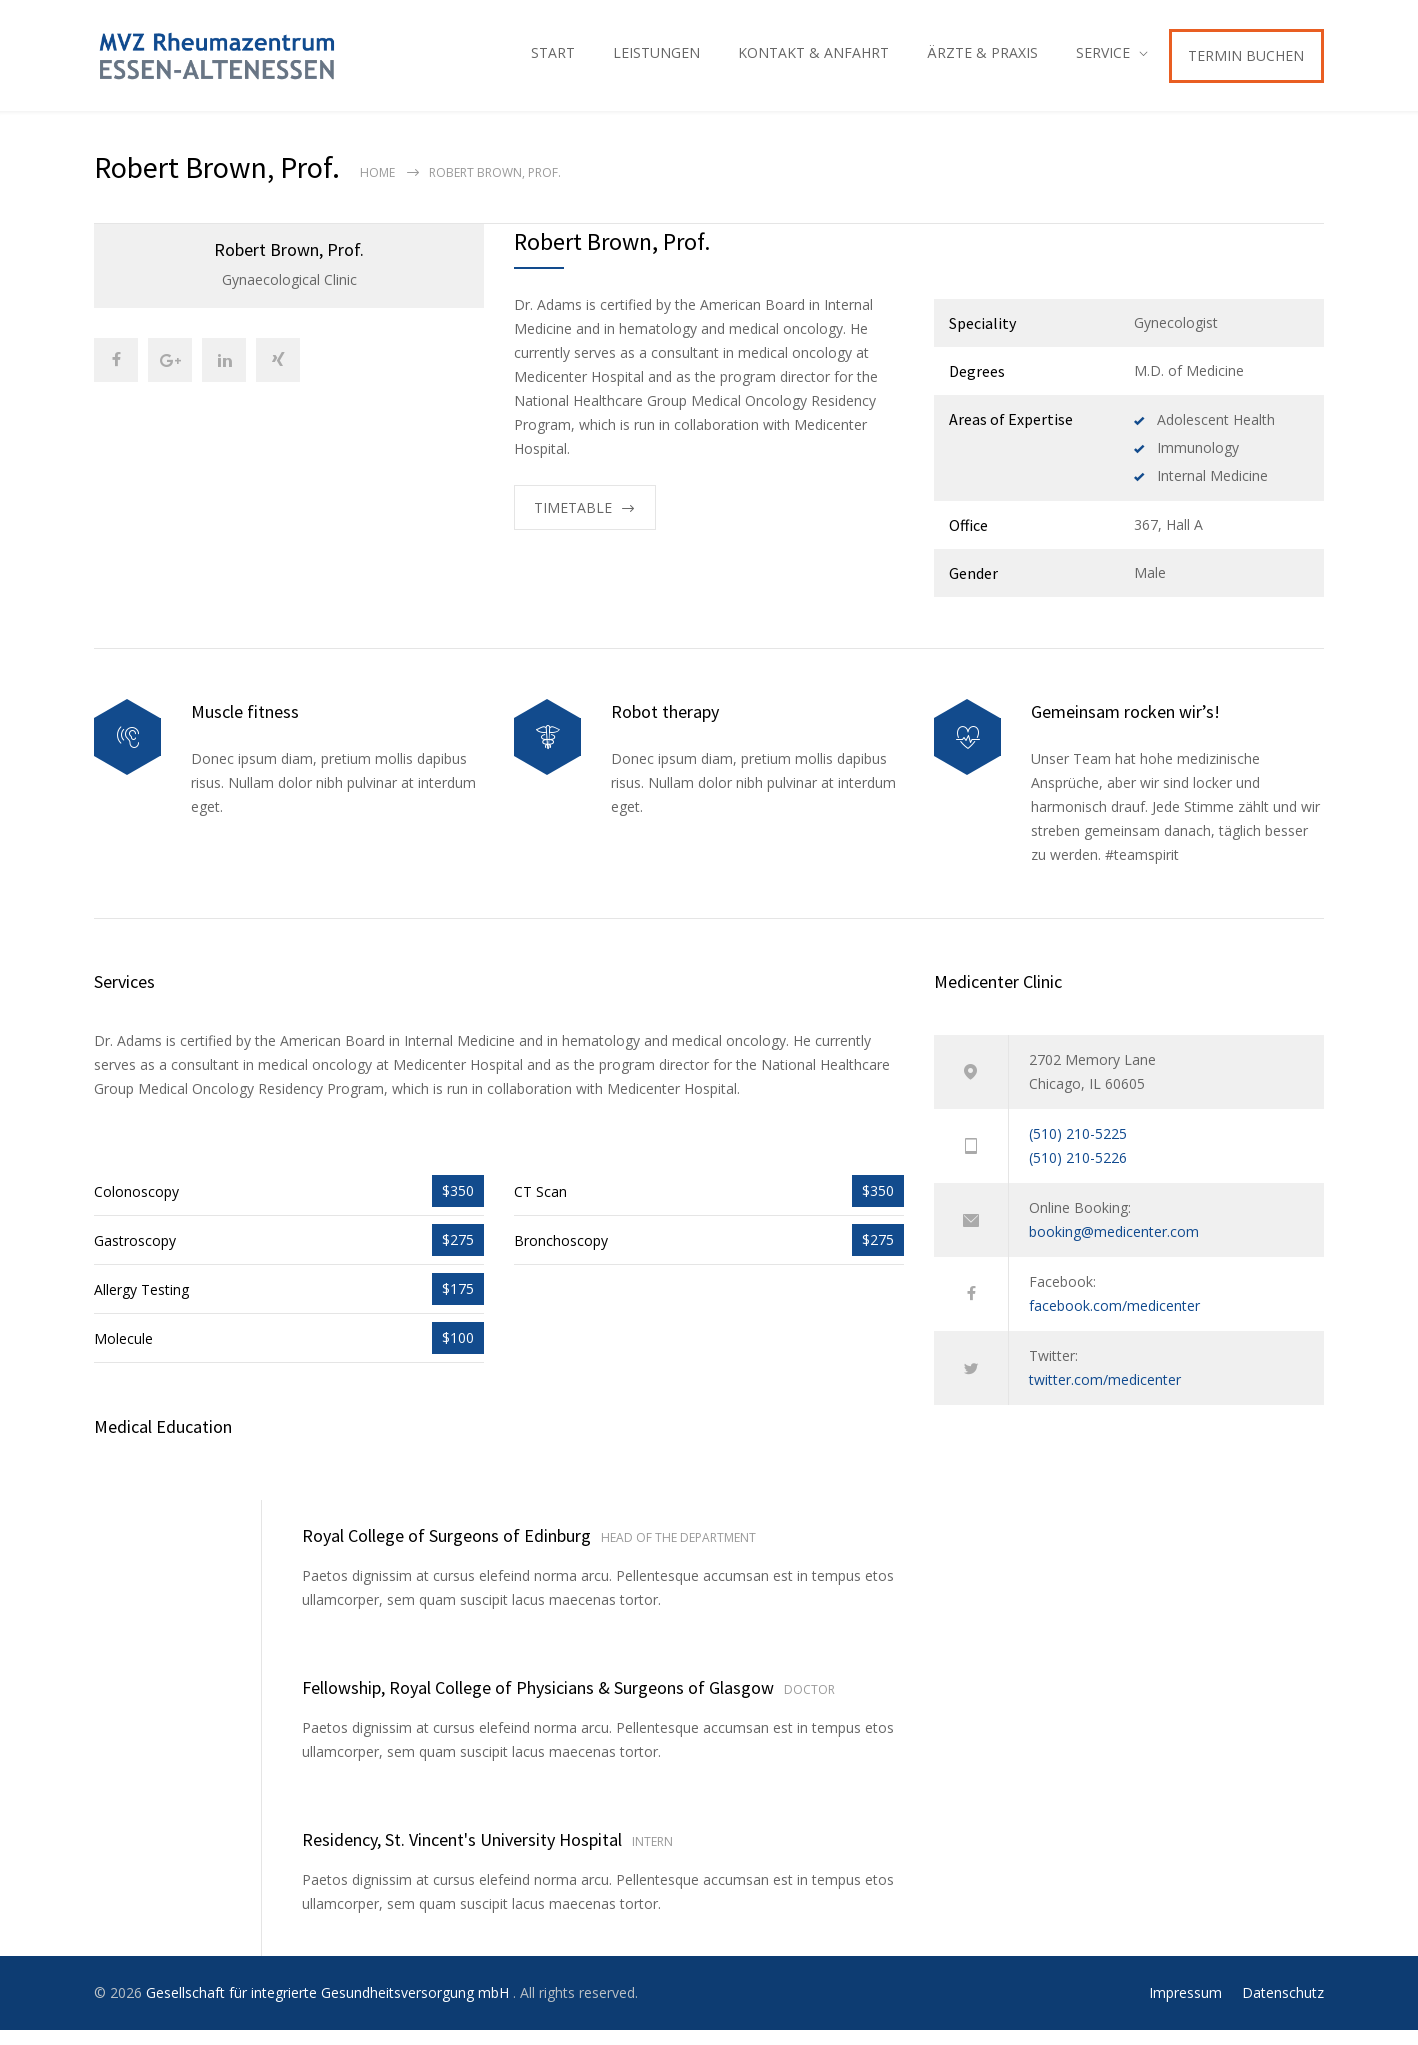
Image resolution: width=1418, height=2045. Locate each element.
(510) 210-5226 (1078, 1172)
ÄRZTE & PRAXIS (982, 59)
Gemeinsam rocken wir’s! (1125, 726)
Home (377, 187)
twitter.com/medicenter (1105, 1394)
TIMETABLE (573, 522)
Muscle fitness (245, 726)
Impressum (1185, 2007)
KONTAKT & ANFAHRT (813, 59)
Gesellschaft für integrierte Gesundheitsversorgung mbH (329, 2007)
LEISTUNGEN (656, 59)
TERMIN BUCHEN (1246, 62)
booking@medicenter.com (1114, 1246)
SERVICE (1103, 59)
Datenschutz (1283, 2007)
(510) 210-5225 (1078, 1148)
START (553, 59)
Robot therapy (665, 726)
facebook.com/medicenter (1114, 1320)
